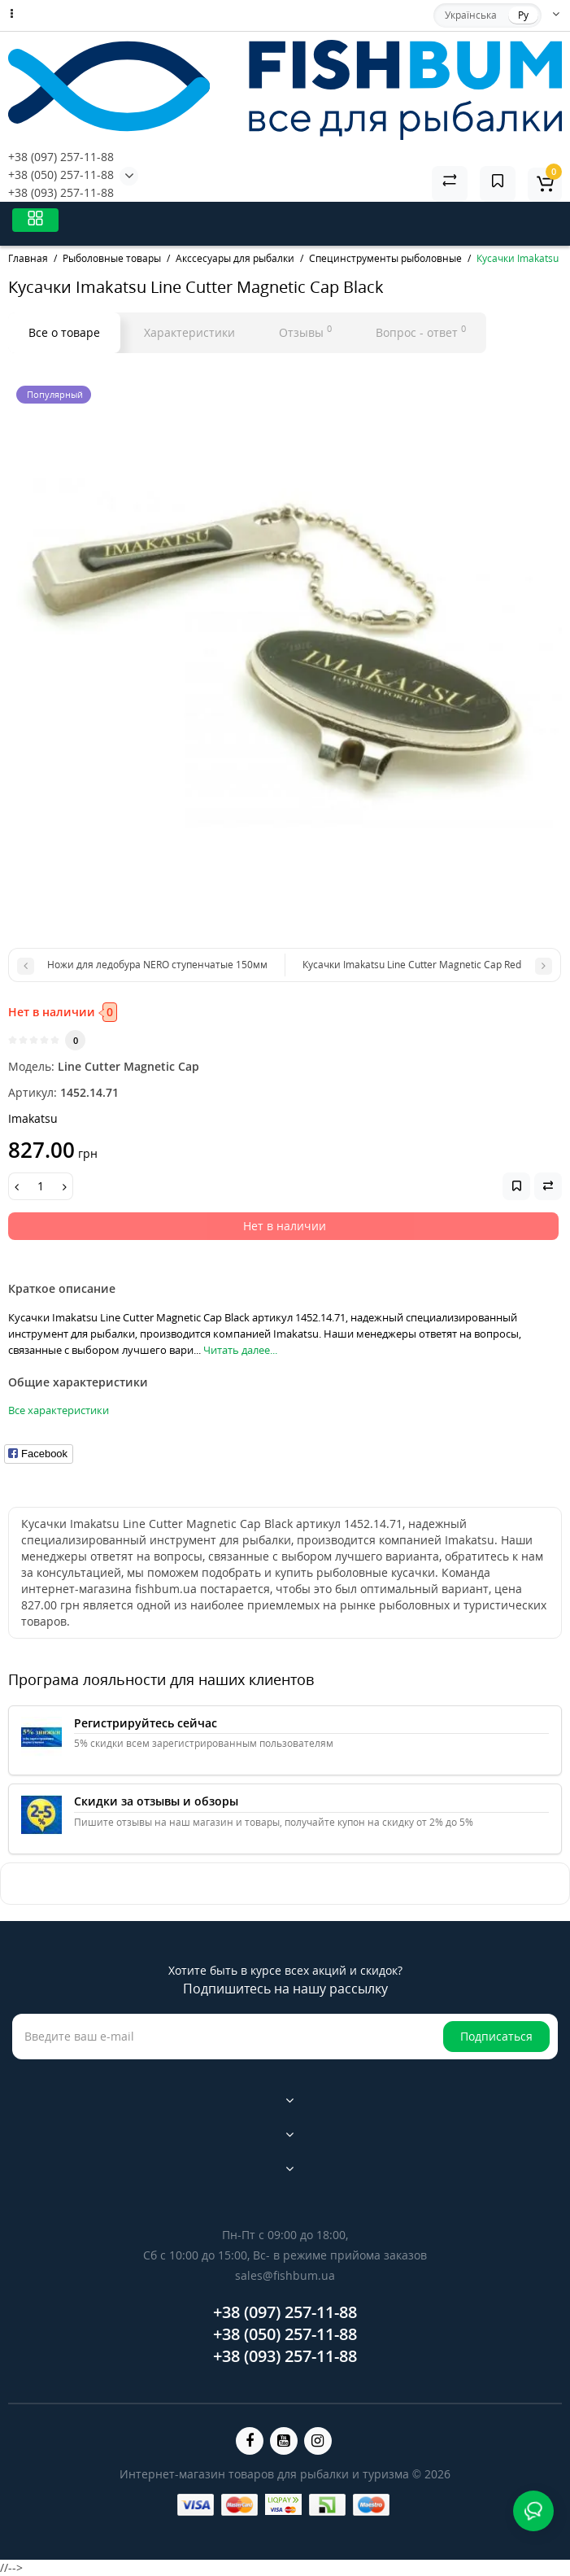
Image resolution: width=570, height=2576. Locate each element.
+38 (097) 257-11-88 (61, 156)
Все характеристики (58, 1410)
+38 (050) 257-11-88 (61, 174)
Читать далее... (240, 1350)
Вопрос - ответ (421, 331)
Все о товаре (64, 332)
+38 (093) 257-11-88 (61, 192)
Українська (471, 15)
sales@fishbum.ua (285, 2275)
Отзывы (305, 331)
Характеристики (189, 332)
